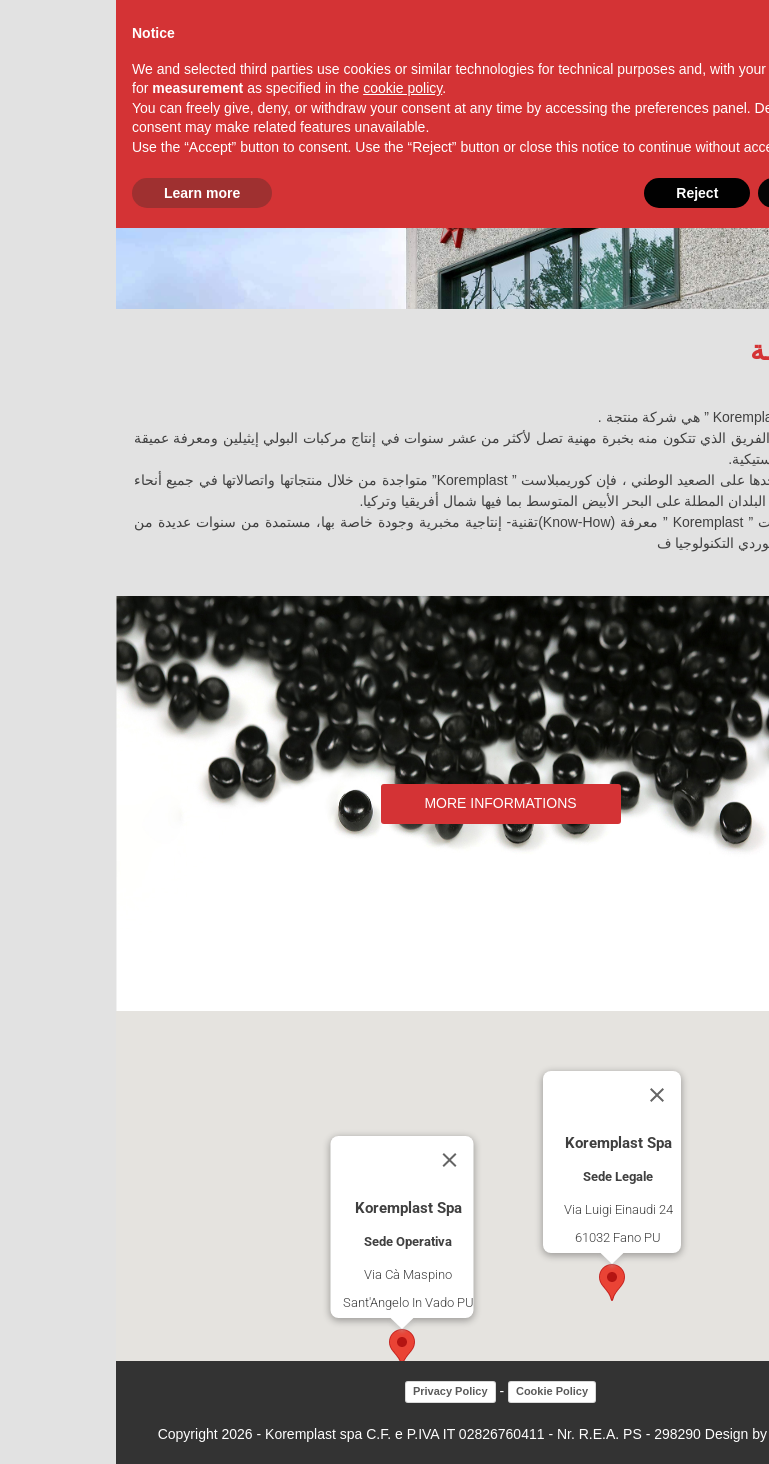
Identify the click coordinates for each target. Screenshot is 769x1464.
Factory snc (691, 1434)
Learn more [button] (86, 193)
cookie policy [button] (286, 88)
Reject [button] (581, 193)
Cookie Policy (436, 1391)
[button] (286, 1347)
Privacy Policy (334, 1391)
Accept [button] (697, 193)
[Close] (333, 1160)
